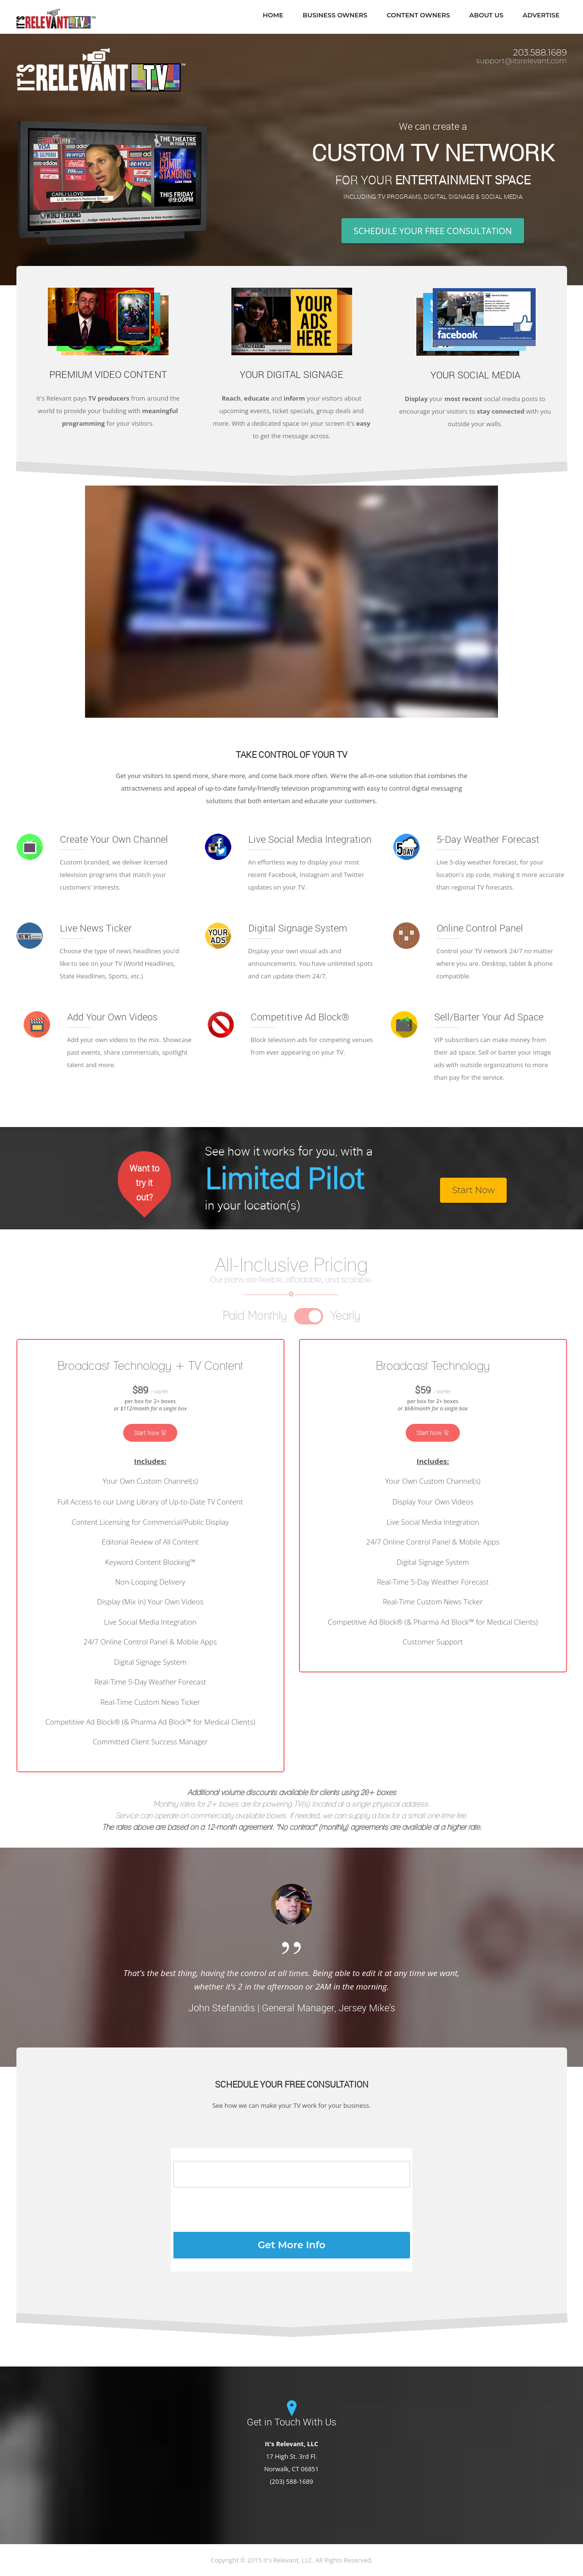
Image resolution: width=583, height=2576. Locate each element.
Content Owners (418, 15)
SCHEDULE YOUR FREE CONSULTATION (433, 231)
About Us (486, 15)
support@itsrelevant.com (521, 60)
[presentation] (246, 2209)
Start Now (473, 1190)
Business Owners (335, 15)
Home (273, 15)
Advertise (541, 15)
